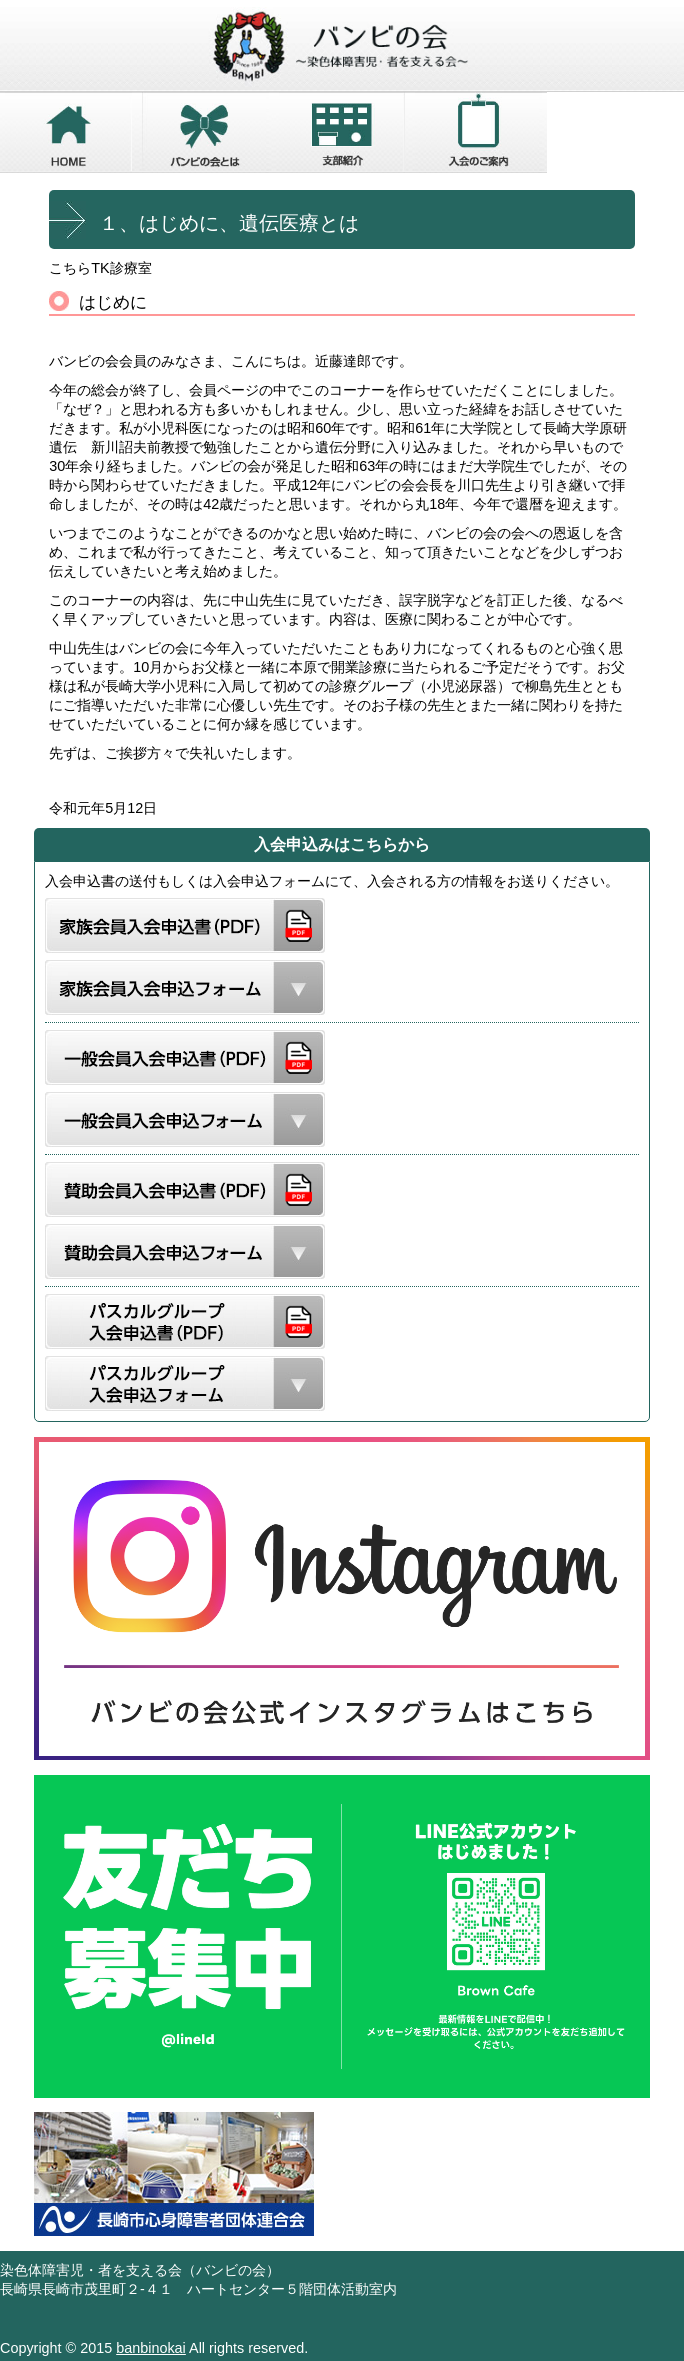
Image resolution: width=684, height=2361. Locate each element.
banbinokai (151, 2348)
